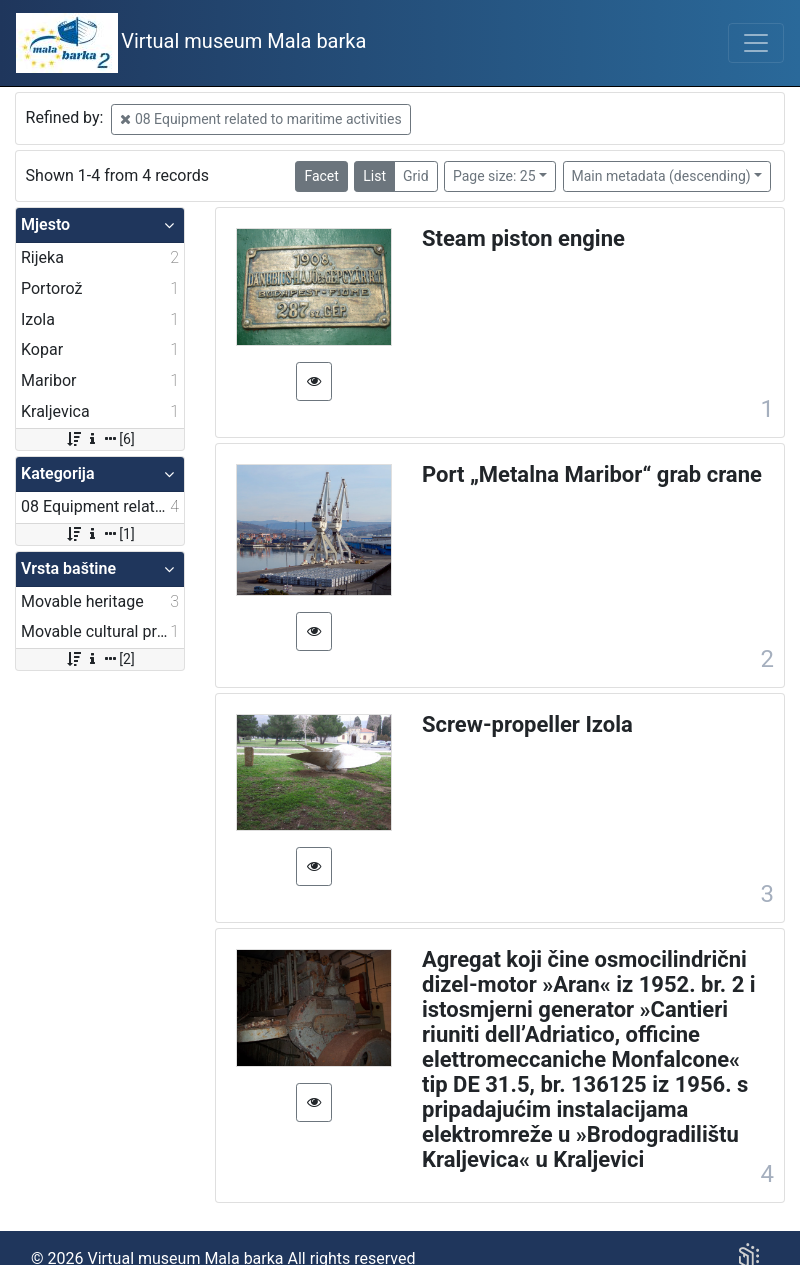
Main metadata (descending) (661, 176)
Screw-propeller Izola (527, 724)
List (374, 176)
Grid (416, 176)
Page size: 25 (494, 176)
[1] (99, 534)
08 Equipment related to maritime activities (260, 119)
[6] (99, 439)
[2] (99, 659)
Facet (321, 176)
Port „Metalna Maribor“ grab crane (592, 474)
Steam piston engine (523, 238)
